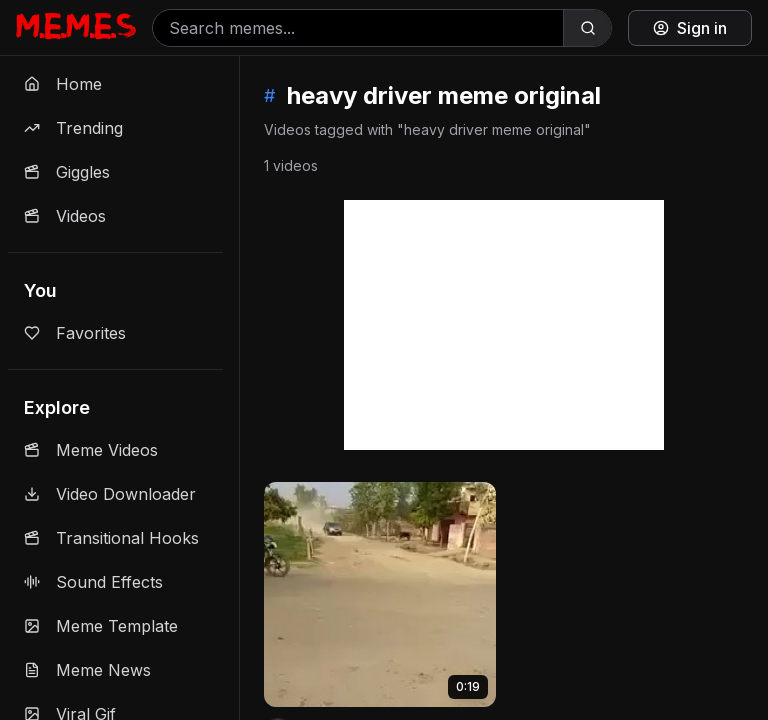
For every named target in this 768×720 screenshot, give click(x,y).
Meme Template (101, 626)
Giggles (67, 172)
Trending (73, 128)
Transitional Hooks (111, 538)
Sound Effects (93, 582)
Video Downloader (110, 494)
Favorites (75, 333)
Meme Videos (91, 450)
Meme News (87, 670)
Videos (65, 216)
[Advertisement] (504, 325)
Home (63, 84)
